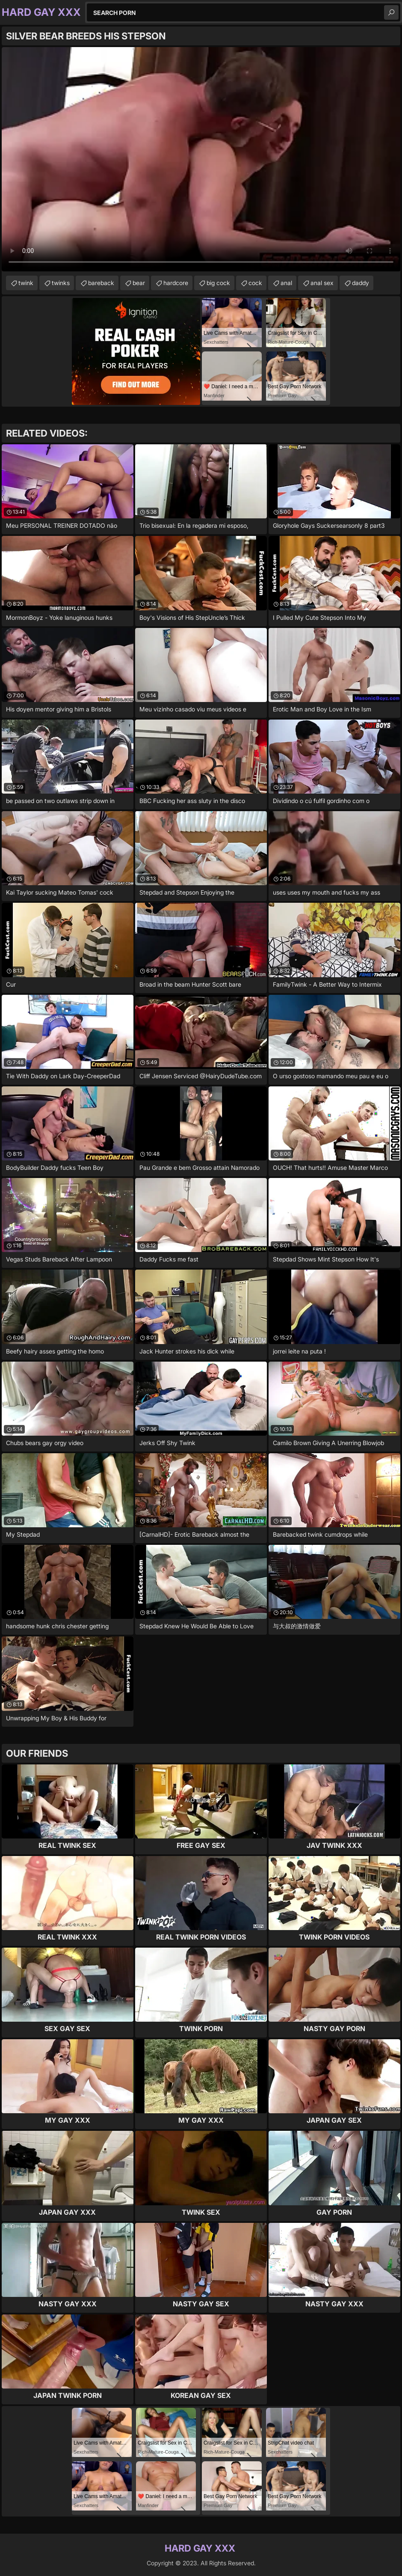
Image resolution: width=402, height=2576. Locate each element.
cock (255, 282)
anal (286, 282)
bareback (101, 282)
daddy (360, 282)
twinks (61, 282)
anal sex (322, 282)
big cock (218, 282)
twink (25, 282)
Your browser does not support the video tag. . (201, 159)
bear (139, 282)
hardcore (175, 282)
